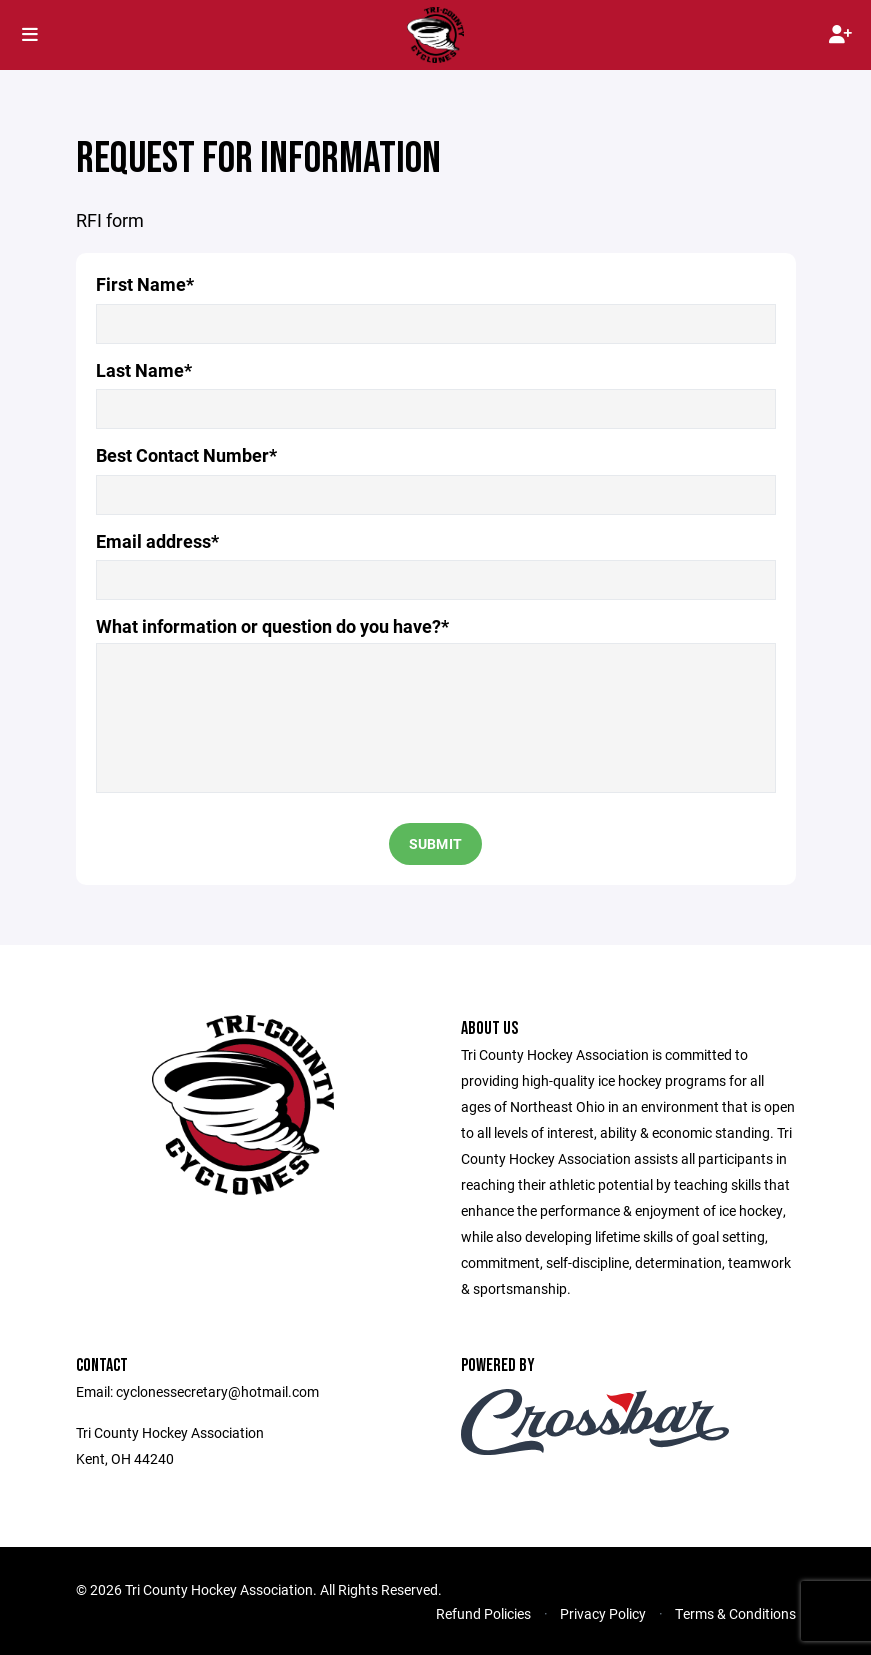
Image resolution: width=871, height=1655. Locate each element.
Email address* (157, 541)
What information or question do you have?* (272, 626)
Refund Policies (483, 1613)
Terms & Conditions (735, 1613)
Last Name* (144, 370)
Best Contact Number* (186, 455)
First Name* (145, 284)
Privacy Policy (603, 1613)
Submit (436, 843)
